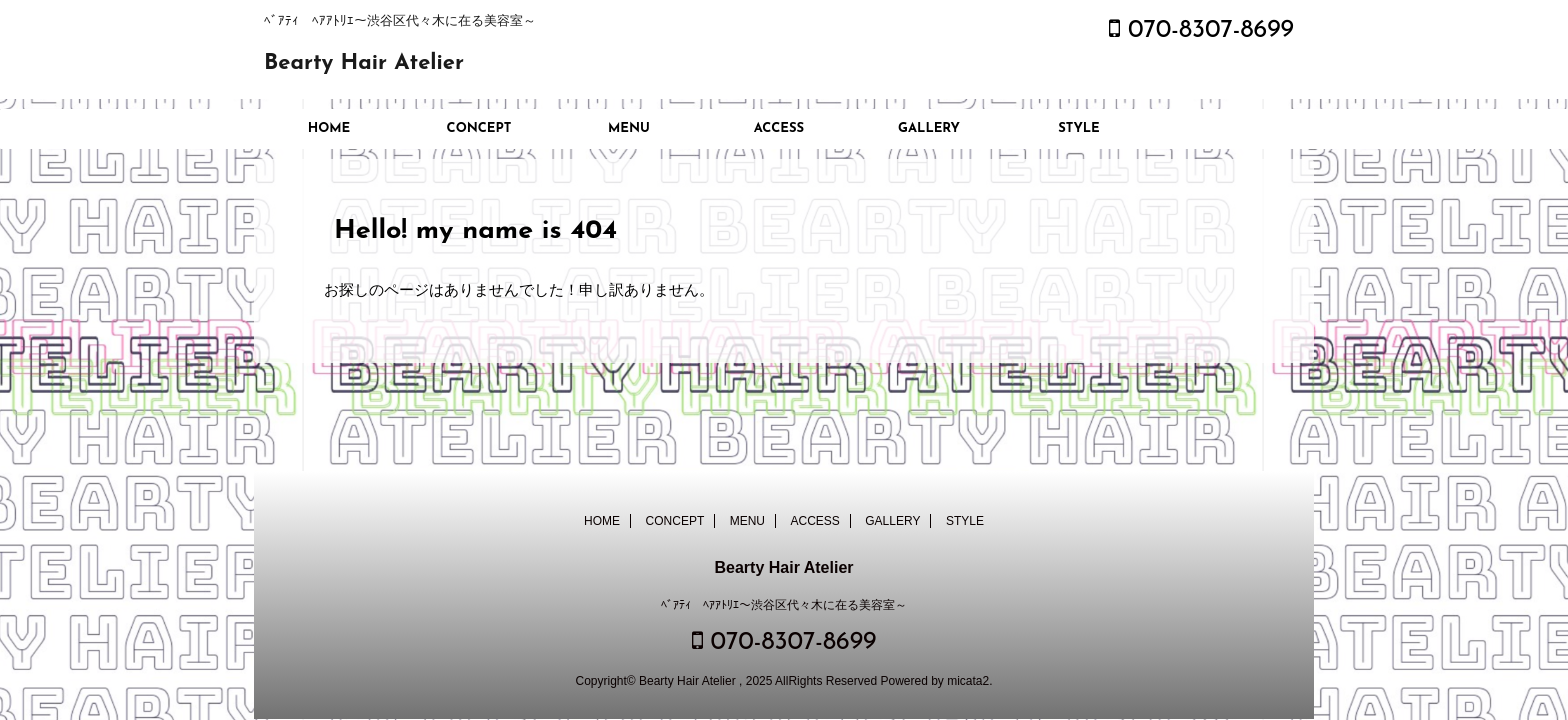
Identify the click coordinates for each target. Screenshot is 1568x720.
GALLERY (929, 128)
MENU (629, 128)
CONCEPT (479, 128)
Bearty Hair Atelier (364, 63)
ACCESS (779, 128)
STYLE (1079, 128)
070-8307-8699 (1201, 30)
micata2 (968, 681)
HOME (329, 128)
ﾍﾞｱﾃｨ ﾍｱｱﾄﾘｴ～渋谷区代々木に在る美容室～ (784, 605)
